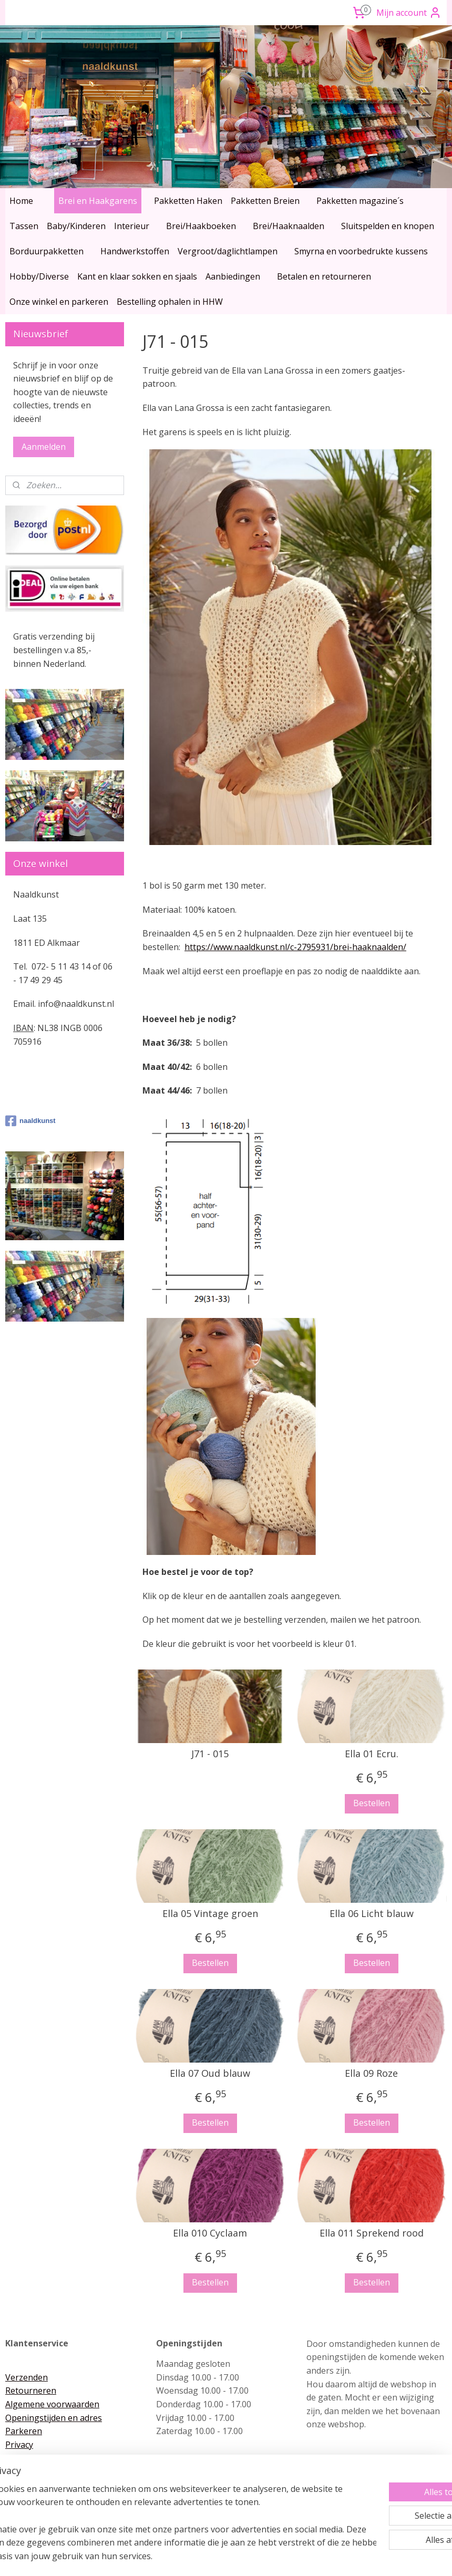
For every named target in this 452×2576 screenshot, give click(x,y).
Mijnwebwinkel (336, 2557)
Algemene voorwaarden (52, 2404)
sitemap (182, 2557)
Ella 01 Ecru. (371, 1754)
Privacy (19, 2444)
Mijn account (408, 12)
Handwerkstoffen (134, 251)
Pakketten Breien (265, 201)
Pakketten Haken (188, 201)
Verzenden (26, 2377)
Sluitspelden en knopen (387, 226)
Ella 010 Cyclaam (210, 2233)
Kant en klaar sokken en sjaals (137, 276)
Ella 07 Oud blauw (210, 2073)
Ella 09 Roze (371, 2073)
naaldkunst (30, 1121)
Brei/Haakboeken (201, 226)
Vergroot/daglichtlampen (228, 251)
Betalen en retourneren (324, 276)
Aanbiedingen (233, 276)
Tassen (23, 226)
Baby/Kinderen (76, 226)
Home (21, 201)
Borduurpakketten (46, 251)
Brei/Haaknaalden (288, 226)
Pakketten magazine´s (360, 201)
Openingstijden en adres (53, 2418)
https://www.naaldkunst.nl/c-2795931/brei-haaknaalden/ (295, 947)
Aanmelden (44, 446)
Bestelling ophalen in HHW (170, 301)
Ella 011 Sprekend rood (371, 2233)
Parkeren (23, 2431)
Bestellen (371, 1803)
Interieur (131, 226)
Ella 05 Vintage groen (210, 1914)
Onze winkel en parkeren (58, 301)
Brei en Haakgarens (97, 201)
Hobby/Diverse (39, 276)
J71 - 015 (210, 1754)
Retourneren (30, 2390)
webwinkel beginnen (244, 2557)
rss (204, 2557)
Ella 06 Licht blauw (371, 1914)
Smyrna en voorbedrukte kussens (361, 251)
